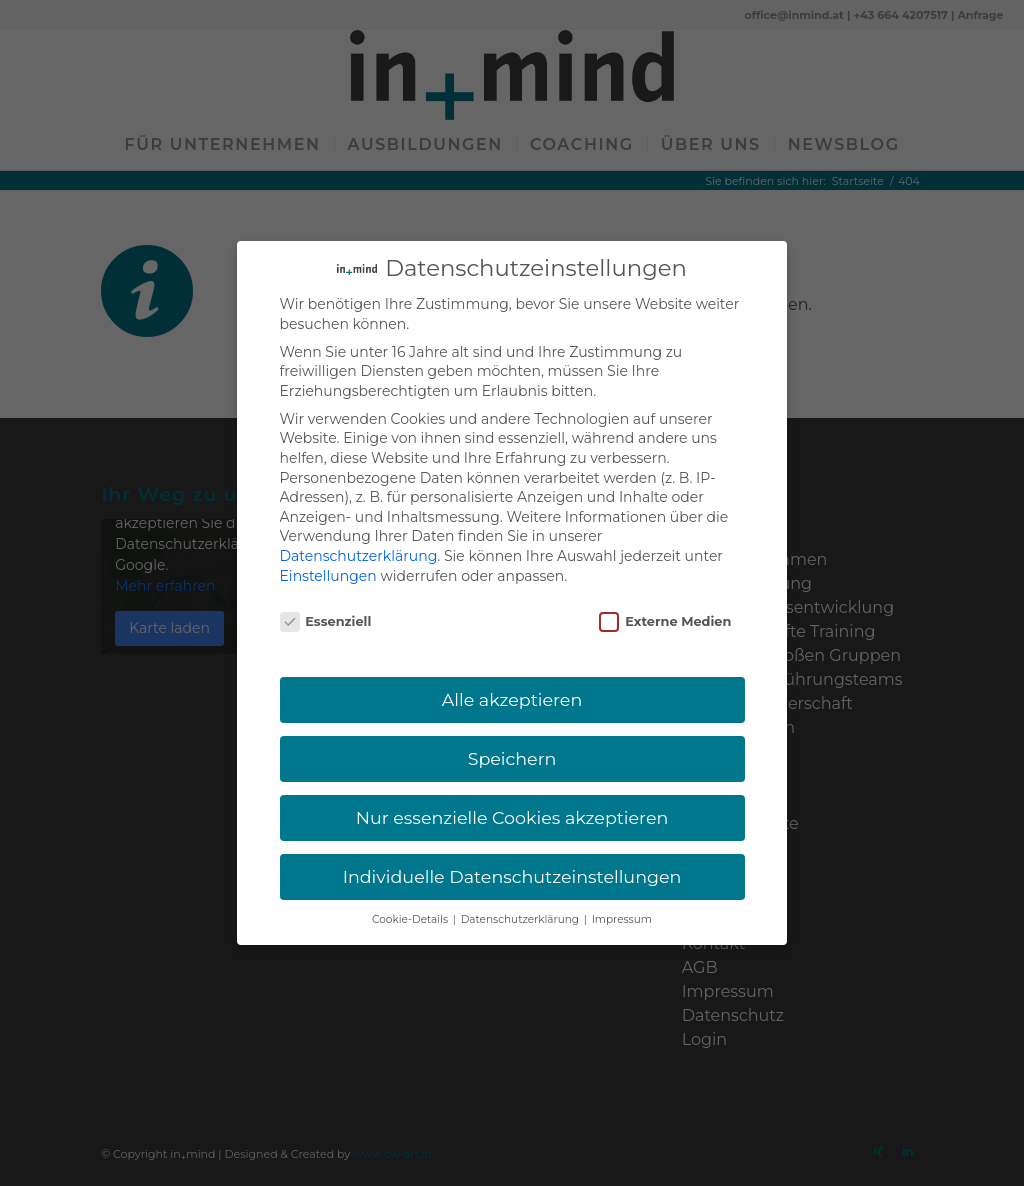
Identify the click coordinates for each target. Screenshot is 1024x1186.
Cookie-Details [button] (411, 891)
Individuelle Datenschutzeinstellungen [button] (512, 848)
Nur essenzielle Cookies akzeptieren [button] (512, 789)
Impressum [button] (622, 891)
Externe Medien (665, 594)
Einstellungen (328, 548)
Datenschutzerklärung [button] (521, 891)
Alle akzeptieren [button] (512, 671)
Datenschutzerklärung (359, 528)
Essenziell (326, 594)
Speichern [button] (512, 730)
